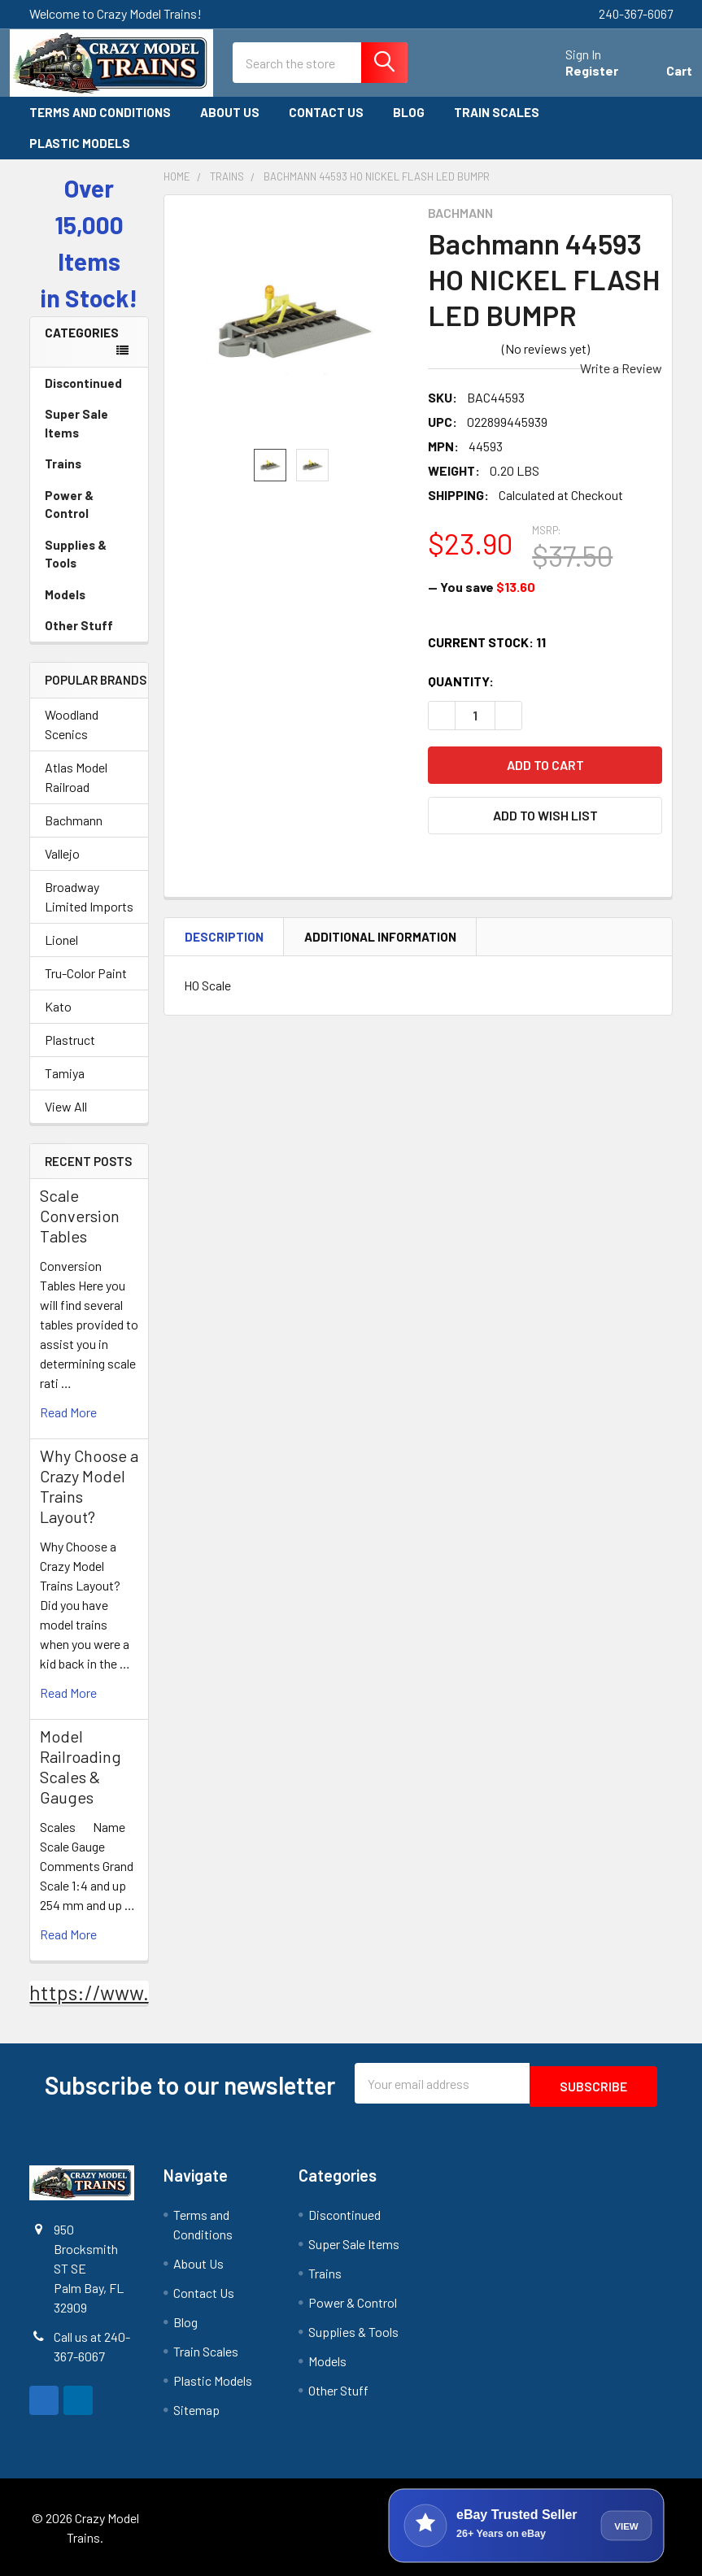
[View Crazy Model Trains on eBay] (526, 2524)
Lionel (61, 941)
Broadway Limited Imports (89, 898)
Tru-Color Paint (86, 974)
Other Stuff (89, 627)
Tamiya (65, 1074)
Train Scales (504, 114)
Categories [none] (82, 334)
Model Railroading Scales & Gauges (80, 1768)
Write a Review (621, 370)
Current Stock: (487, 643)
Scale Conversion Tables (80, 1217)
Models (89, 596)
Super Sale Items (89, 425)
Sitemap (196, 2408)
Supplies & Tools (89, 555)
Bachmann (73, 821)
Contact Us (326, 114)
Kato (58, 1008)
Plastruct (70, 1041)
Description (224, 938)
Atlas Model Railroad (76, 778)
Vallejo (62, 855)
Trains (89, 465)
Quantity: (461, 682)
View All (66, 1108)
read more (68, 1413)
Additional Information (380, 938)
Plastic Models (87, 144)
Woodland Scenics (71, 725)
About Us (229, 114)
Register (572, 73)
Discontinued (83, 384)
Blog (409, 114)
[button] (545, 817)
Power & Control (89, 506)
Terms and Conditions (100, 114)
